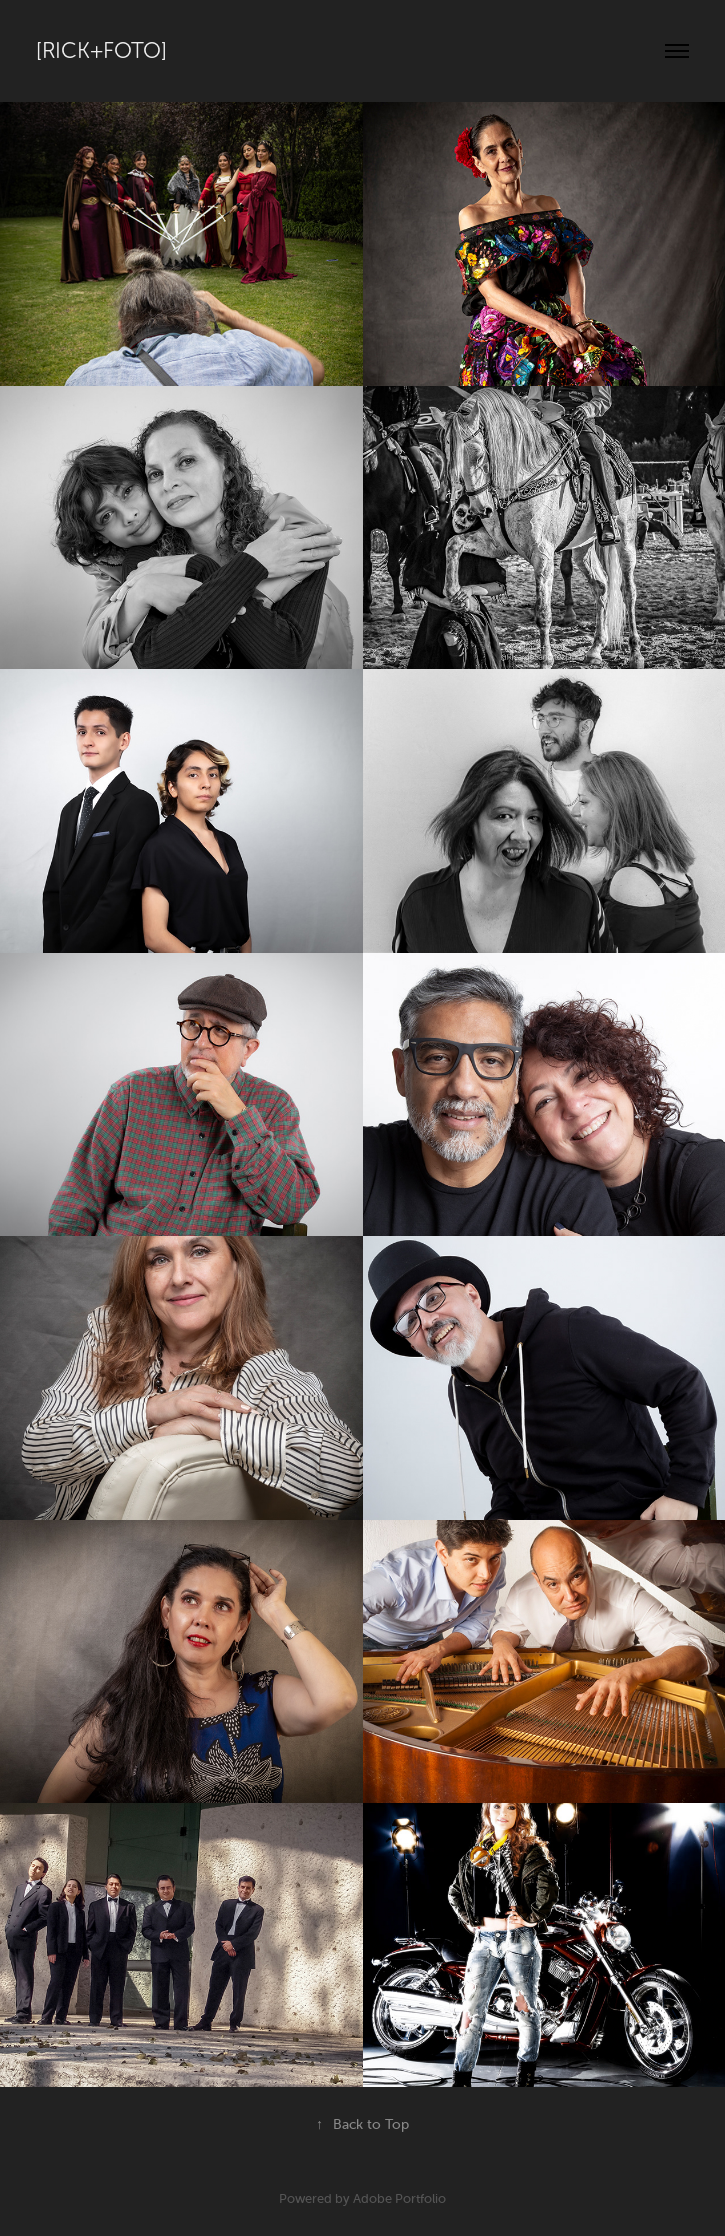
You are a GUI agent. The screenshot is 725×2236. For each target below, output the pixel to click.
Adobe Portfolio (399, 2198)
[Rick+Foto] (101, 51)
